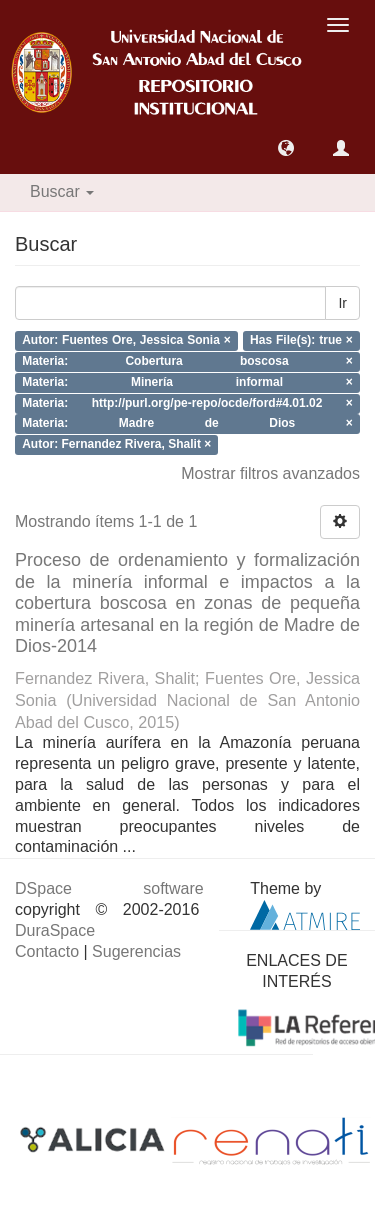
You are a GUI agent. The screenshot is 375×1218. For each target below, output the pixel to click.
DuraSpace (55, 930)
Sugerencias (136, 951)
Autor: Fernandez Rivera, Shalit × (116, 445)
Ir (342, 303)
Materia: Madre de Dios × (187, 424)
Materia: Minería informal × (187, 382)
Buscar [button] (62, 191)
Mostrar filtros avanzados (270, 473)
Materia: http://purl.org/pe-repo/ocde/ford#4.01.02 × (187, 403)
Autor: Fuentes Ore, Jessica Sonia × (126, 341)
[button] (286, 148)
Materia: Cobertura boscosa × (187, 361)
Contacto (47, 951)
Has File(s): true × (301, 341)
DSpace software (109, 888)
